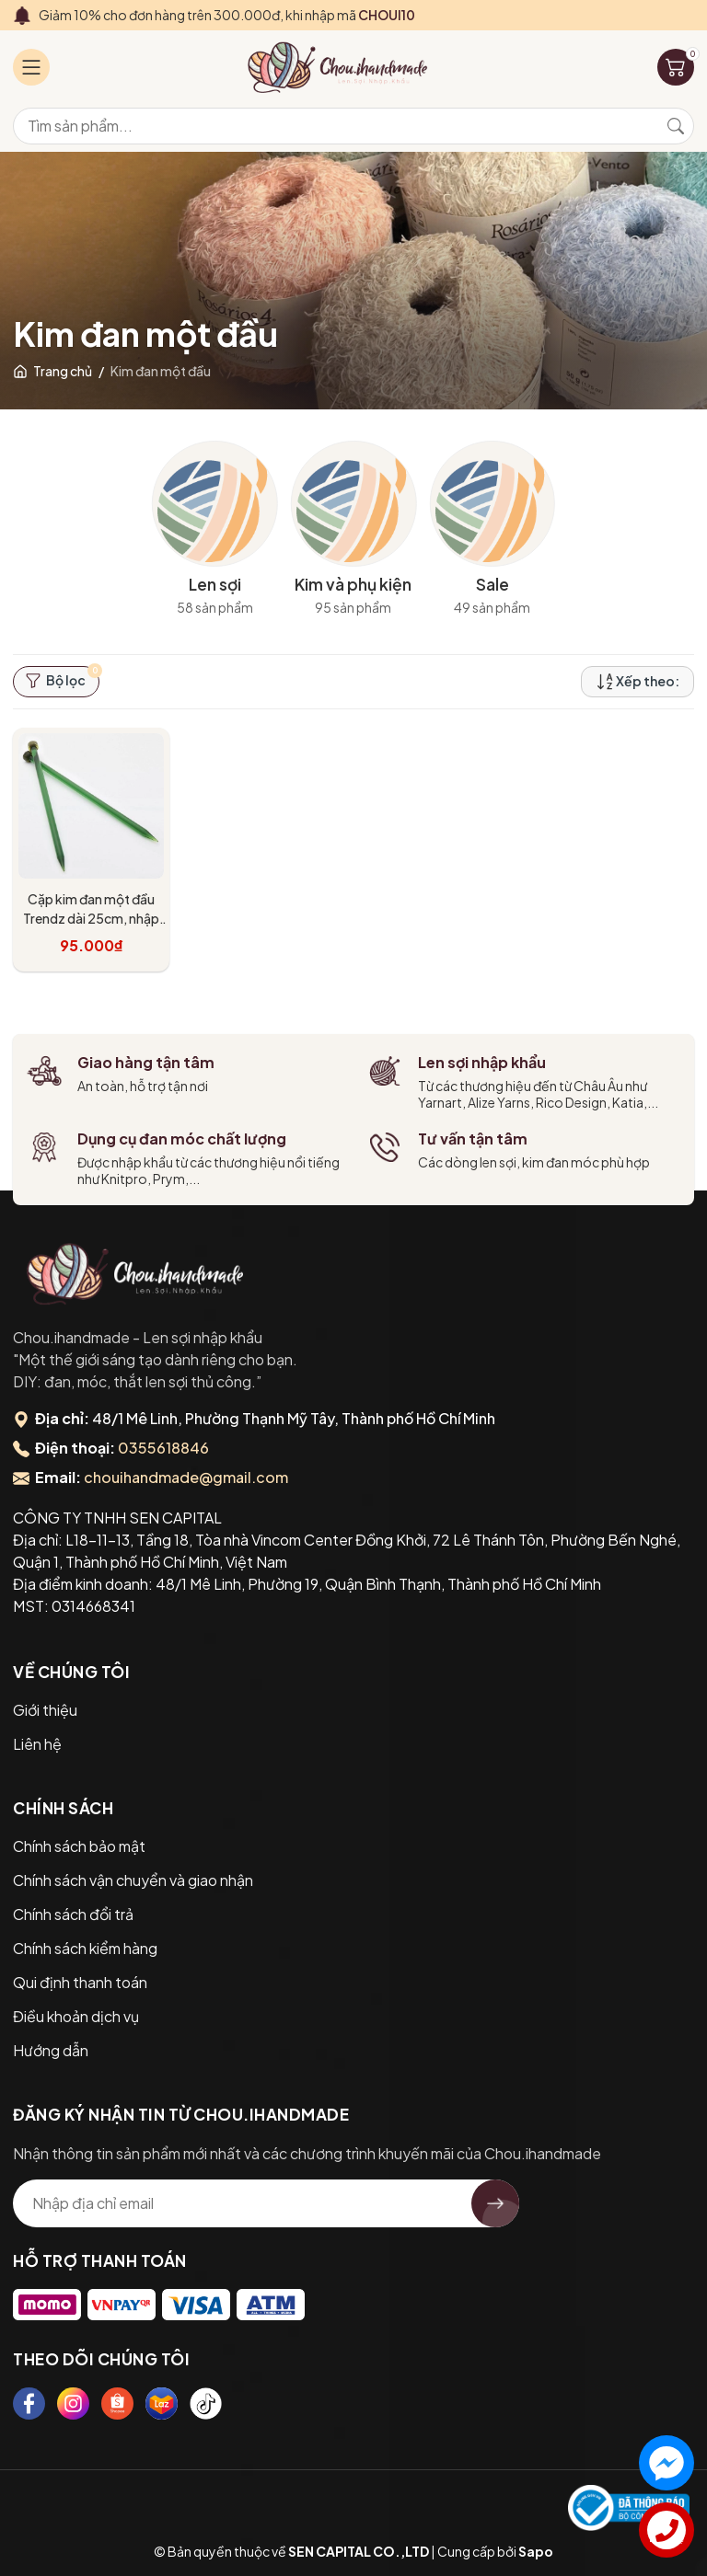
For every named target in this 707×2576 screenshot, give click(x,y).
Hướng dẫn (50, 2050)
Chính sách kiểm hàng (85, 1948)
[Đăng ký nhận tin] (495, 2203)
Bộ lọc (62, 677)
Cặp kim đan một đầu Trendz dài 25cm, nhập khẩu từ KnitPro (91, 918)
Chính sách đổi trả (73, 1914)
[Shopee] (117, 2403)
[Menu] (31, 67)
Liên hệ (37, 1744)
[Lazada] (161, 2403)
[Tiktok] (206, 2403)
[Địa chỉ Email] (266, 2203)
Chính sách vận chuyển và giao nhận (133, 1880)
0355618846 (163, 1447)
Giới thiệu (45, 1709)
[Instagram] (73, 2403)
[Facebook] (29, 2403)
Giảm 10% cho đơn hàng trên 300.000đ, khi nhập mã (227, 14)
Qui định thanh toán (80, 1982)
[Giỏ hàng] (675, 67)
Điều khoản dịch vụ (76, 2016)
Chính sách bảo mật (79, 1846)
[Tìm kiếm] (675, 126)
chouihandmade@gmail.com (186, 1477)
